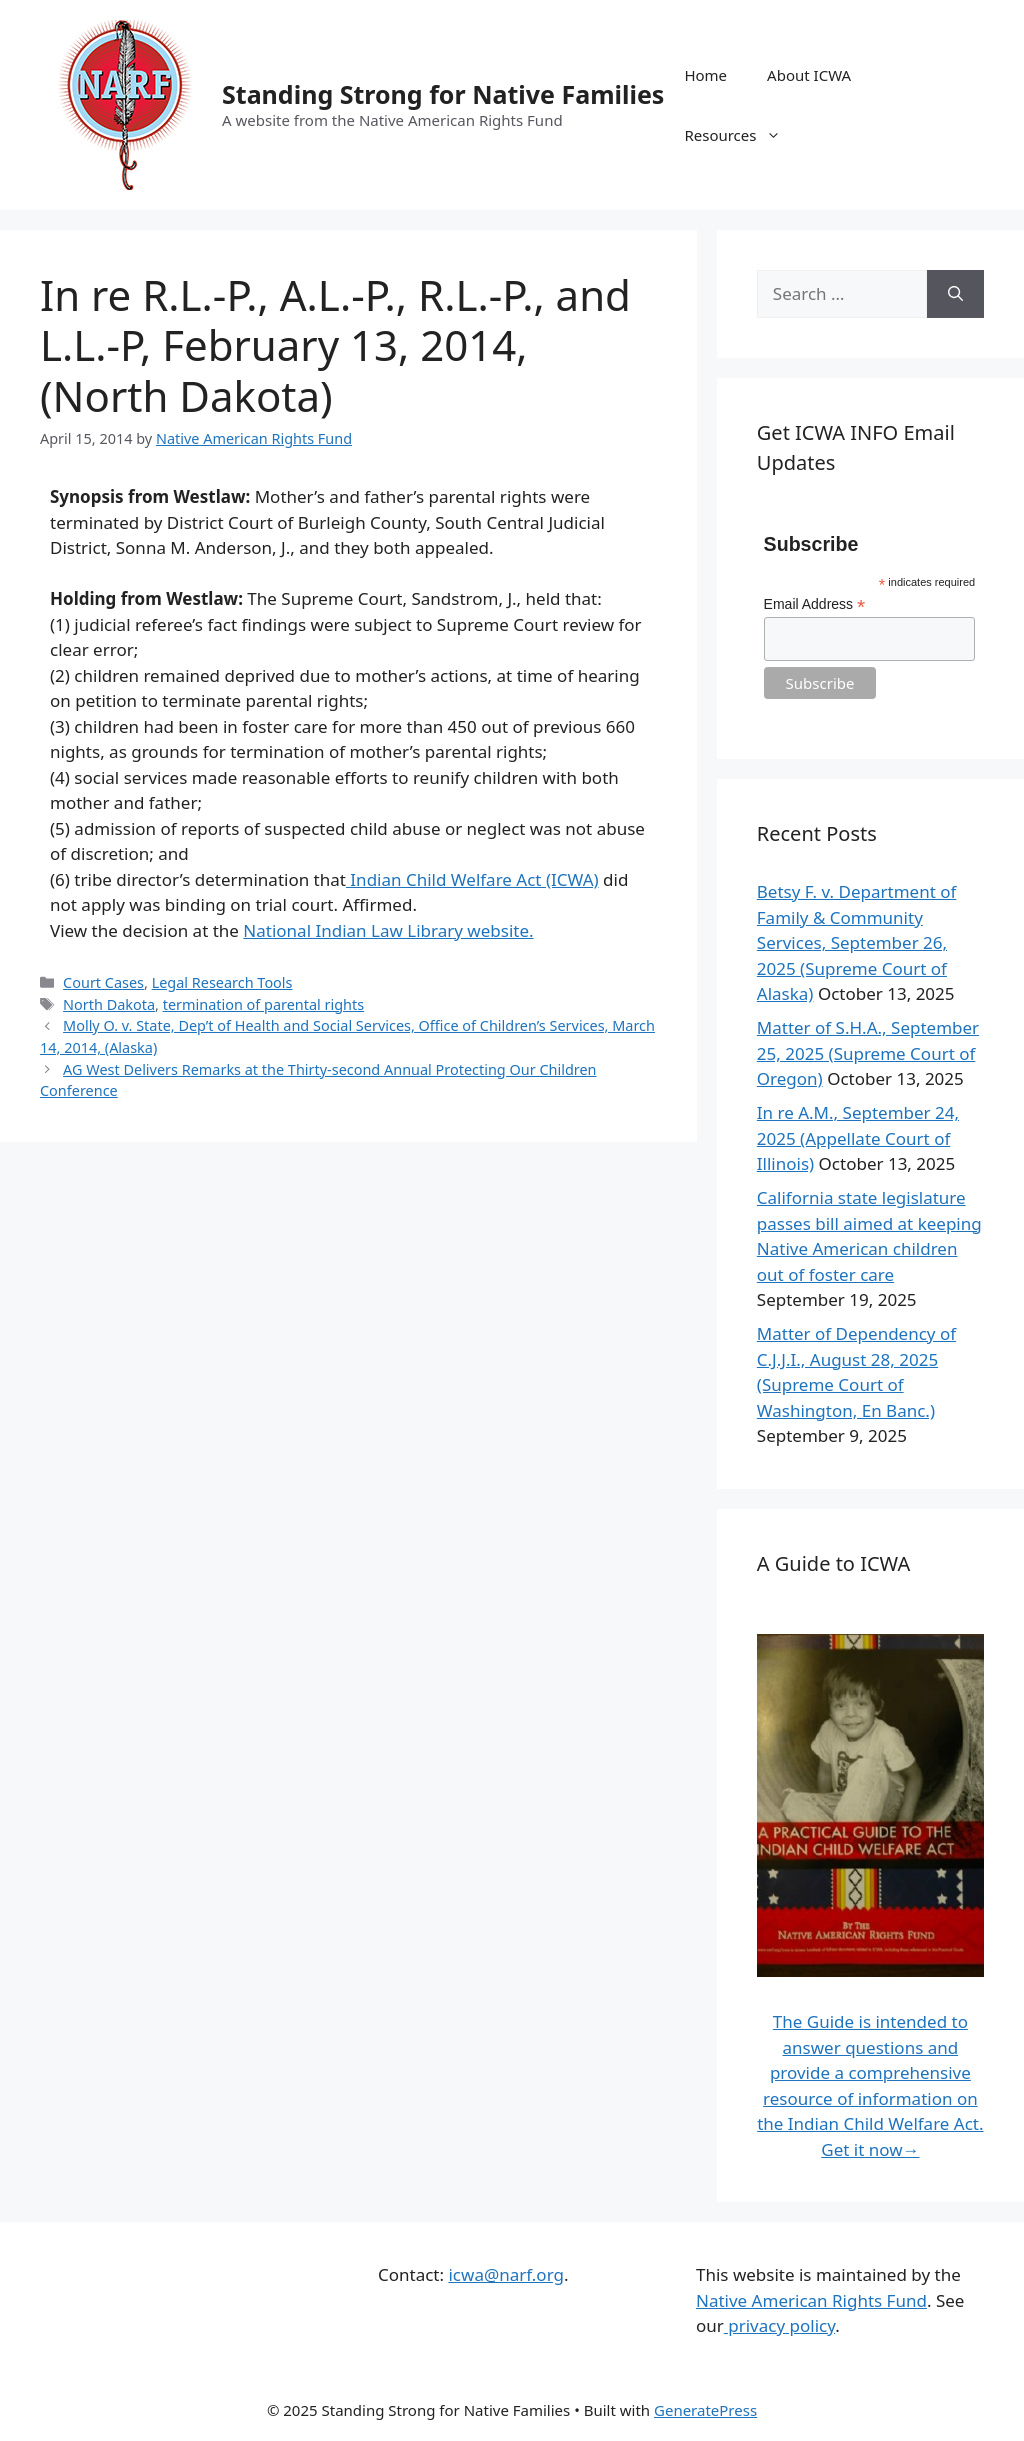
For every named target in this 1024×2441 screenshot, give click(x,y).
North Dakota (109, 1004)
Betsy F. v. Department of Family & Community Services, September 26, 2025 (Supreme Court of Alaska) (857, 942)
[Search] (955, 294)
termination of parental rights (264, 1004)
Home (705, 75)
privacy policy (779, 2325)
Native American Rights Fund (811, 2300)
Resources (742, 135)
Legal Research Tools (222, 982)
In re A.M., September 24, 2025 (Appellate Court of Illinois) (858, 1138)
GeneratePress (705, 2410)
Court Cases (103, 982)
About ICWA (809, 75)
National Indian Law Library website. (388, 930)
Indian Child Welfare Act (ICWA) (472, 879)
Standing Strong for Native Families (443, 94)
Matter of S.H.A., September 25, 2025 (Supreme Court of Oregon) (868, 1053)
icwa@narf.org (505, 2274)
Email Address (815, 604)
